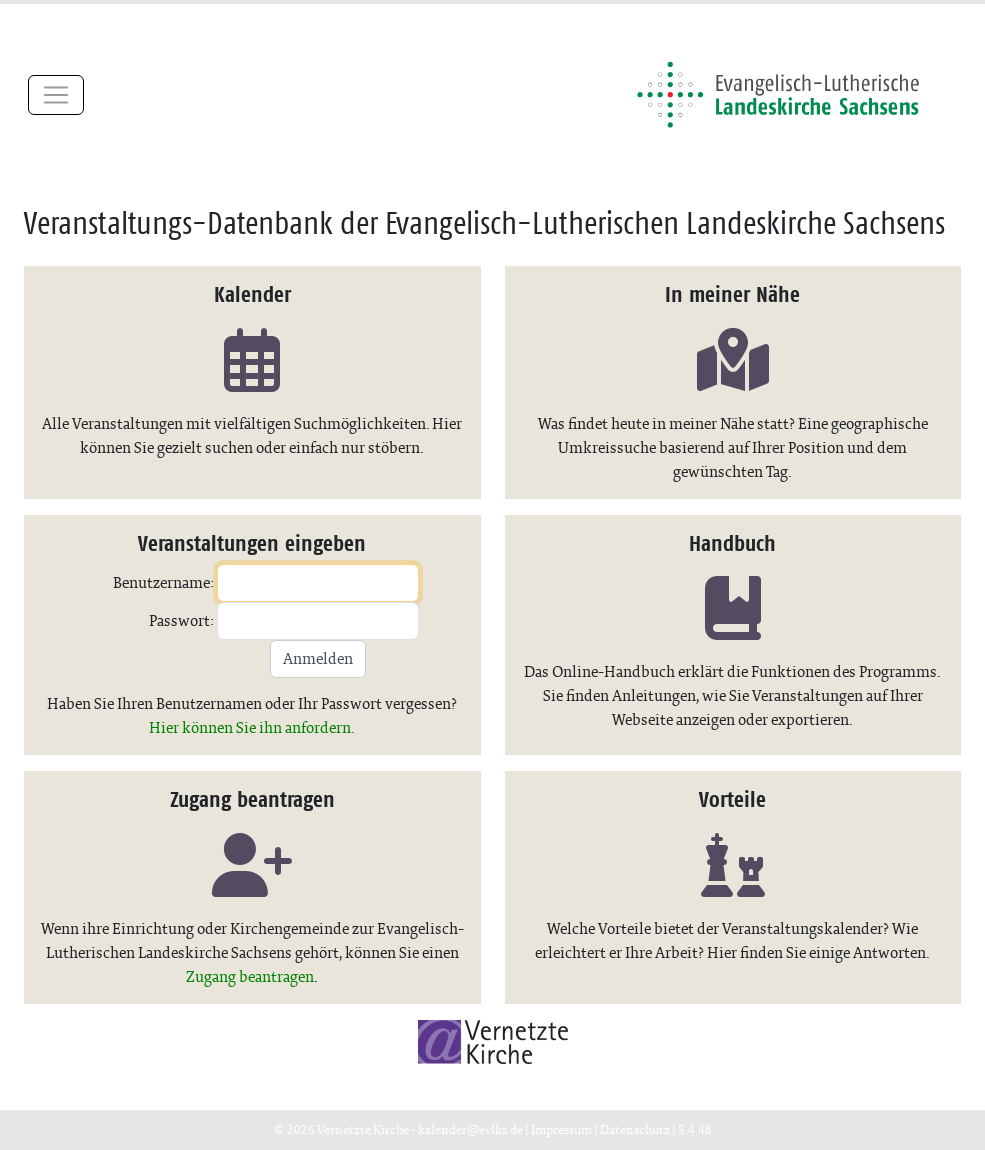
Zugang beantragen (250, 976)
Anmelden (318, 658)
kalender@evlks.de (470, 1129)
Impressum (561, 1129)
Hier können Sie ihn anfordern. (252, 727)
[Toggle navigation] (56, 95)
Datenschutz (635, 1129)
